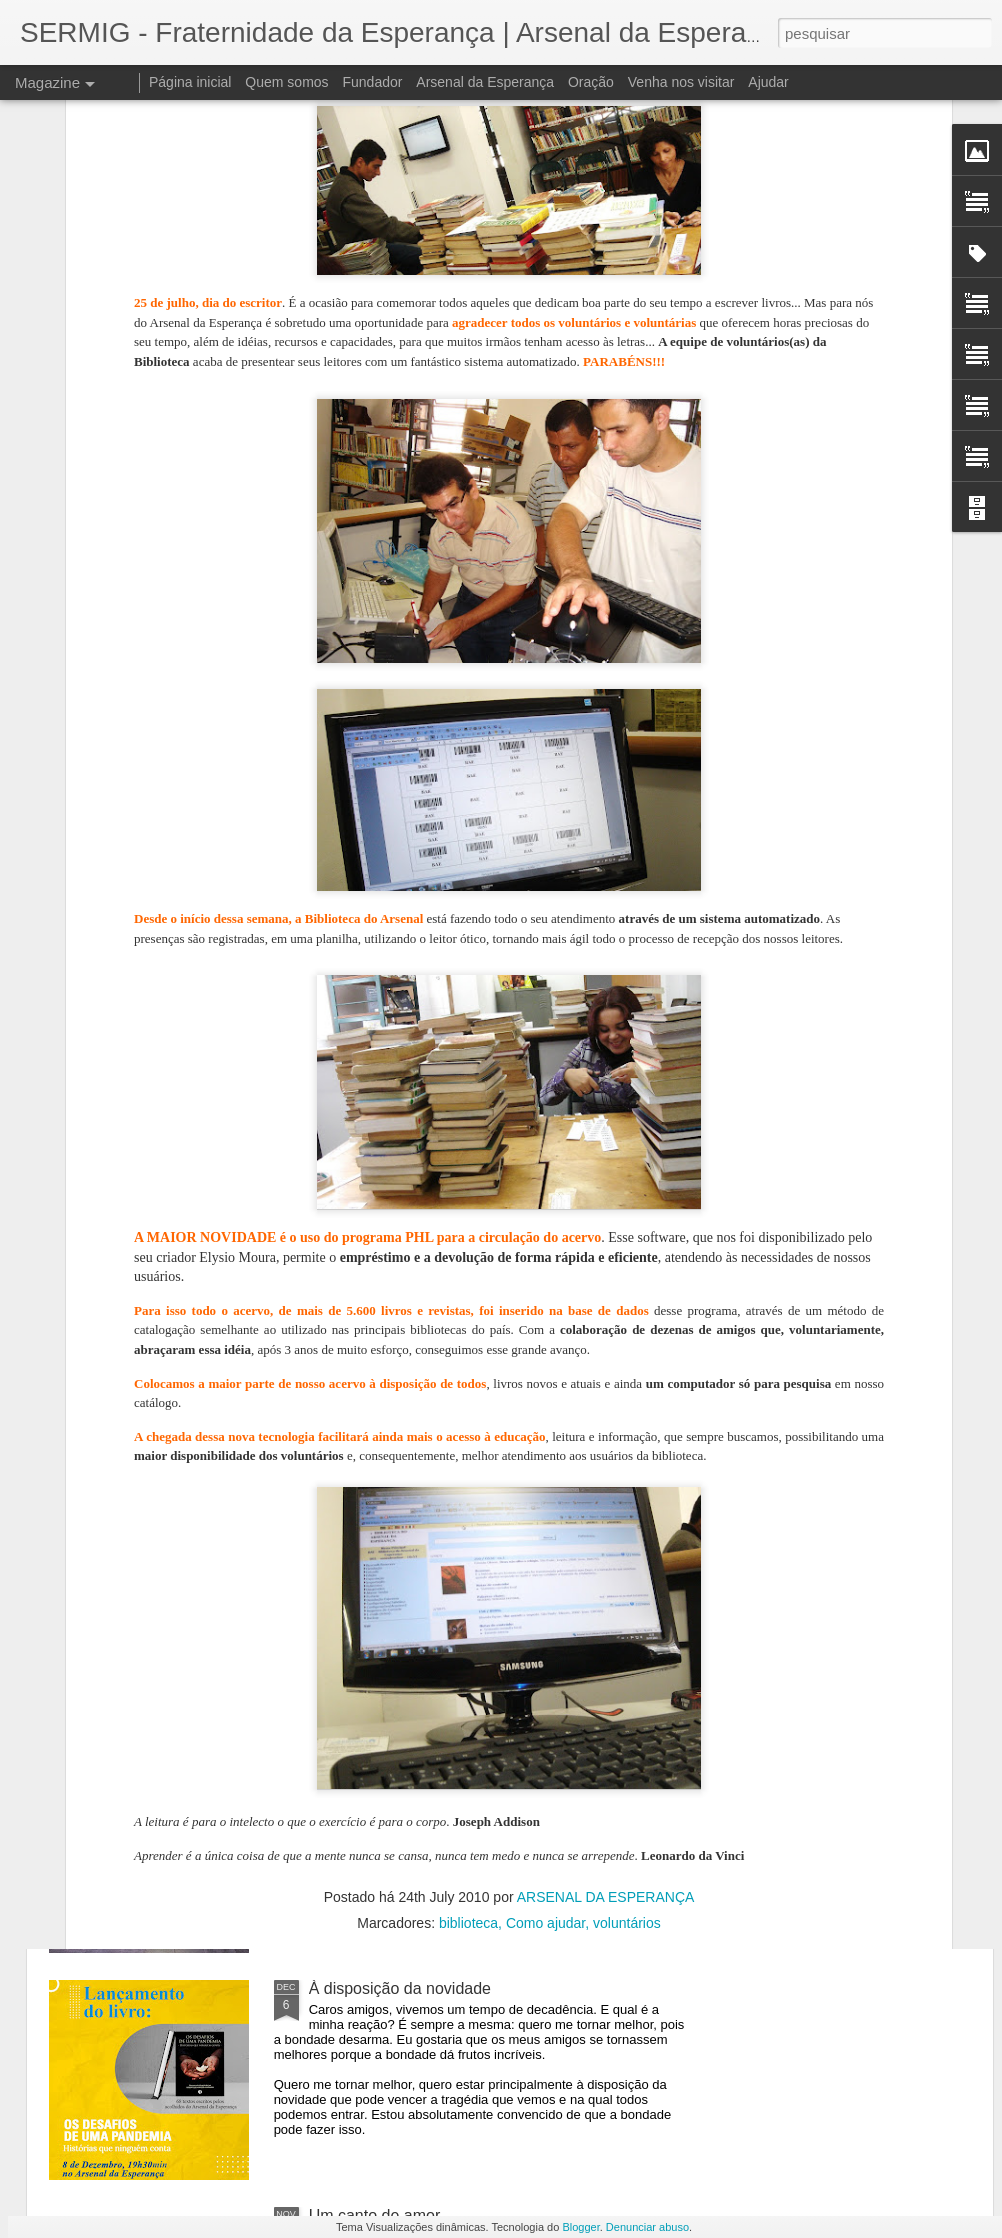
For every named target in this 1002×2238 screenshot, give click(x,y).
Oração (591, 82)
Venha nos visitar (681, 82)
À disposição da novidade (400, 1988)
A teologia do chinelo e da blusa (422, 1307)
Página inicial (190, 82)
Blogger (580, 2227)
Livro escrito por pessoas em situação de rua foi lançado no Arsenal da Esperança (479, 1770)
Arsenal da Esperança (485, 82)
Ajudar (768, 82)
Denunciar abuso (647, 2227)
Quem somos (286, 82)
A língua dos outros (377, 1534)
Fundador (373, 82)
